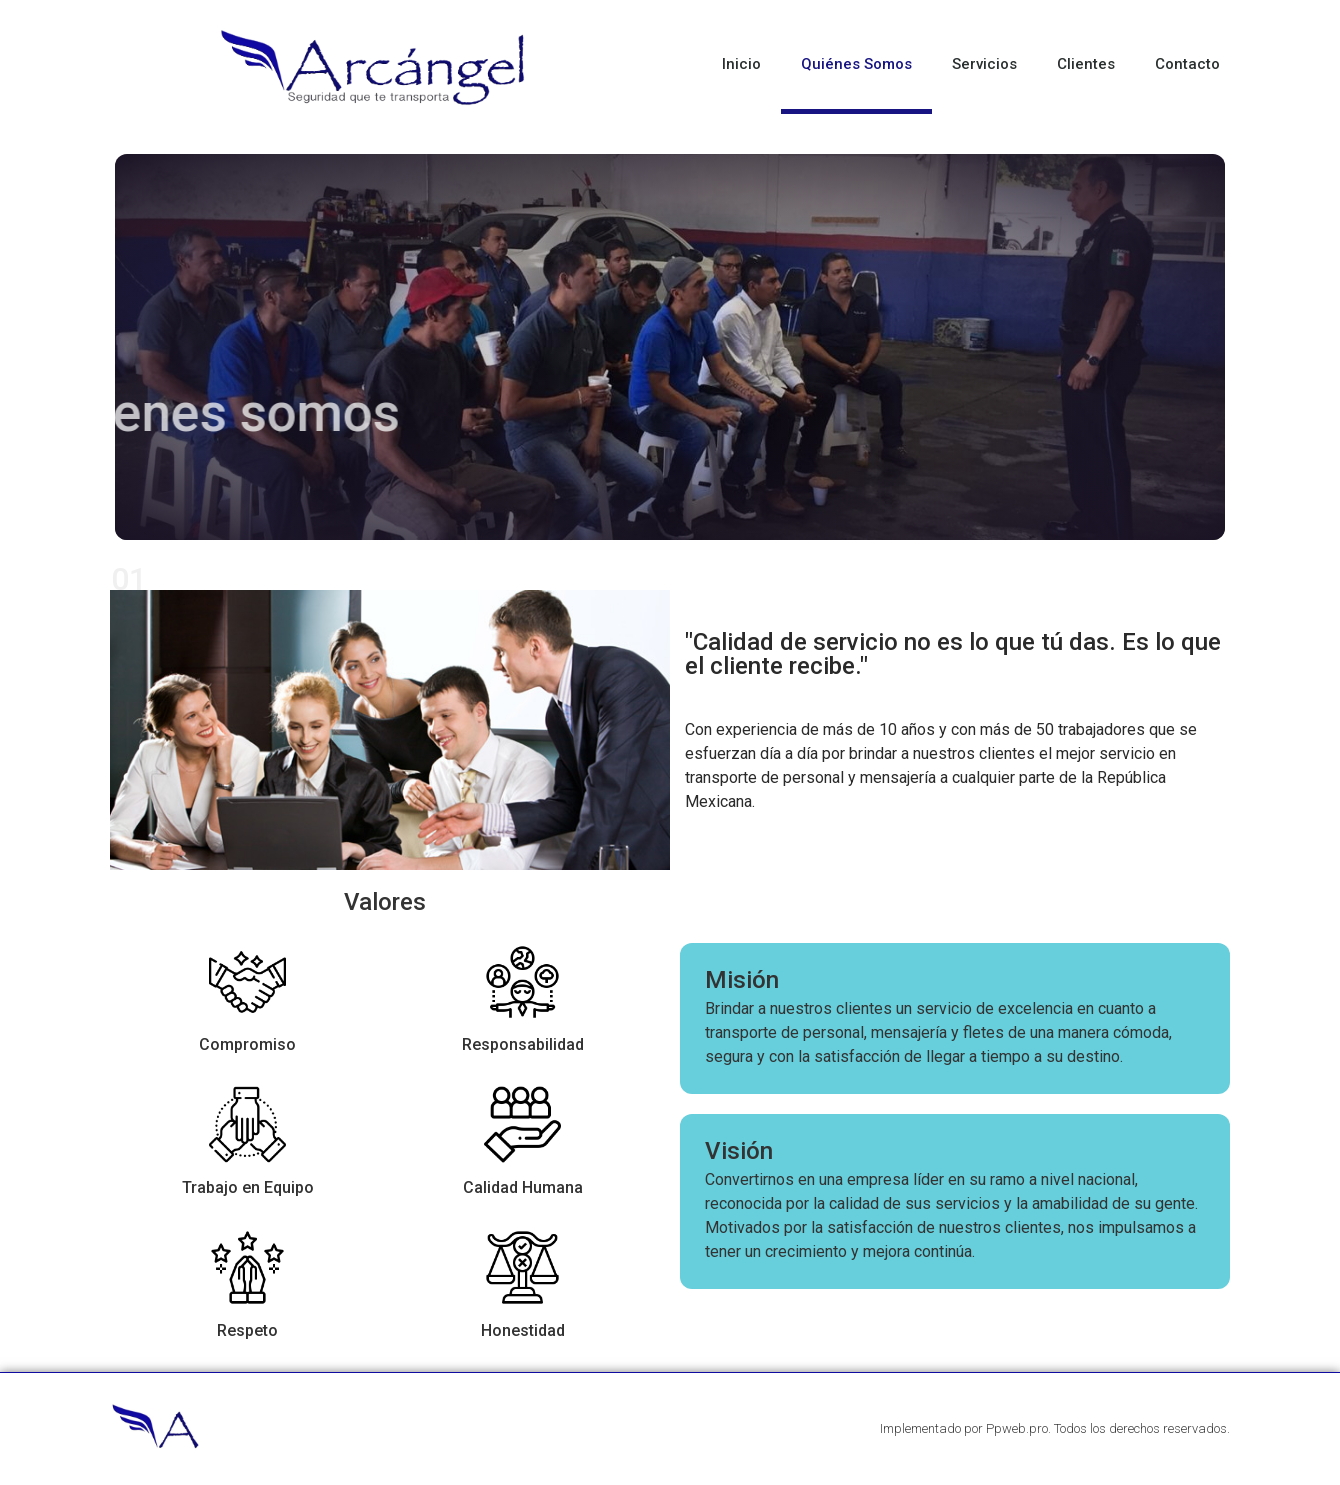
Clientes (1086, 64)
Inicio (741, 64)
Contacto (1187, 64)
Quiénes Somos (856, 64)
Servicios (984, 64)
